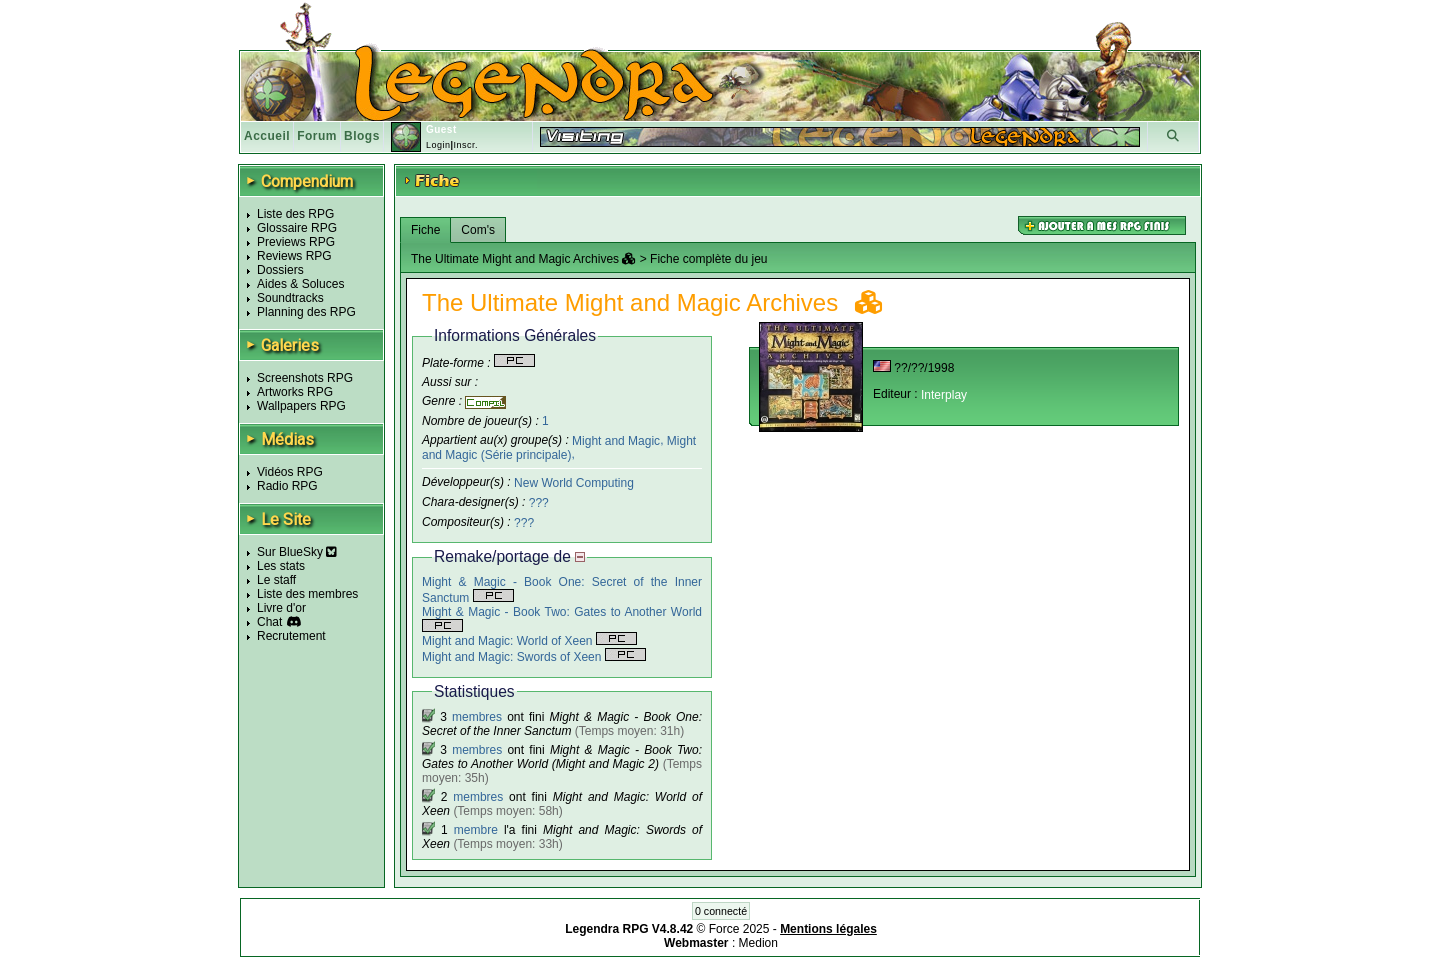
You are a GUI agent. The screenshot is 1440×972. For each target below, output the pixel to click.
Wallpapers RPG (301, 406)
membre (476, 830)
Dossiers (280, 270)
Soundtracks (290, 298)
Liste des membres (307, 594)
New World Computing (574, 483)
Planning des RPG (306, 312)
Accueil (267, 136)
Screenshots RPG (305, 378)
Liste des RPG (295, 214)
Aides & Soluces (300, 284)
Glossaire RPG (297, 228)
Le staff (276, 580)
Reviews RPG (294, 256)
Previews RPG (296, 242)
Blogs (362, 136)
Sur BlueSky (297, 552)
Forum (317, 136)
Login (438, 145)
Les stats (281, 566)
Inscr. (465, 145)
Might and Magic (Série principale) (559, 447)
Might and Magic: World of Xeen (529, 641)
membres (477, 717)
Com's (478, 230)
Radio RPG (287, 486)
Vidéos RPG (290, 472)
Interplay (944, 395)
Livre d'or (281, 608)
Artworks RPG (295, 392)
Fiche (425, 230)
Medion (758, 943)
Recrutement (291, 636)
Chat (269, 622)
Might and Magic (616, 440)
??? (539, 503)
